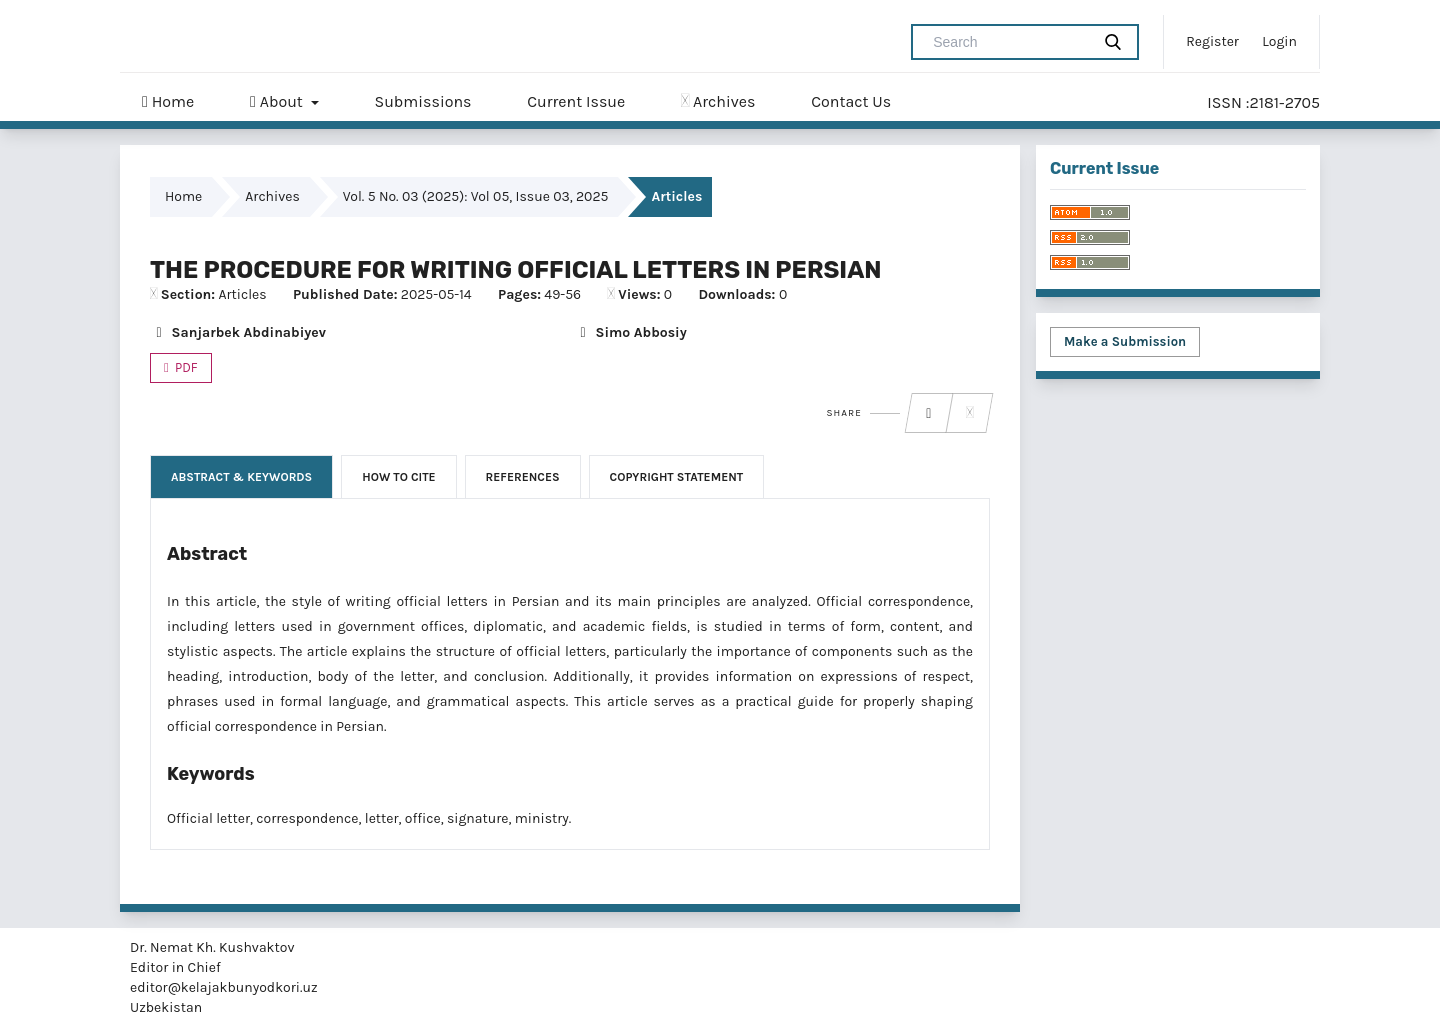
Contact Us (851, 101)
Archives (718, 101)
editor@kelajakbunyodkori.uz (224, 987)
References (523, 477)
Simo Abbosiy (630, 332)
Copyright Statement (677, 477)
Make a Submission (1125, 341)
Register (1212, 41)
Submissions (422, 101)
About (278, 102)
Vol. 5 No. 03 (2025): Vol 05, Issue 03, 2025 (476, 196)
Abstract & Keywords (241, 477)
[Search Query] (1009, 42)
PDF (185, 367)
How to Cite (398, 477)
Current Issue (576, 101)
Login (1279, 41)
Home (168, 102)
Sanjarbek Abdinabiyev (238, 332)
